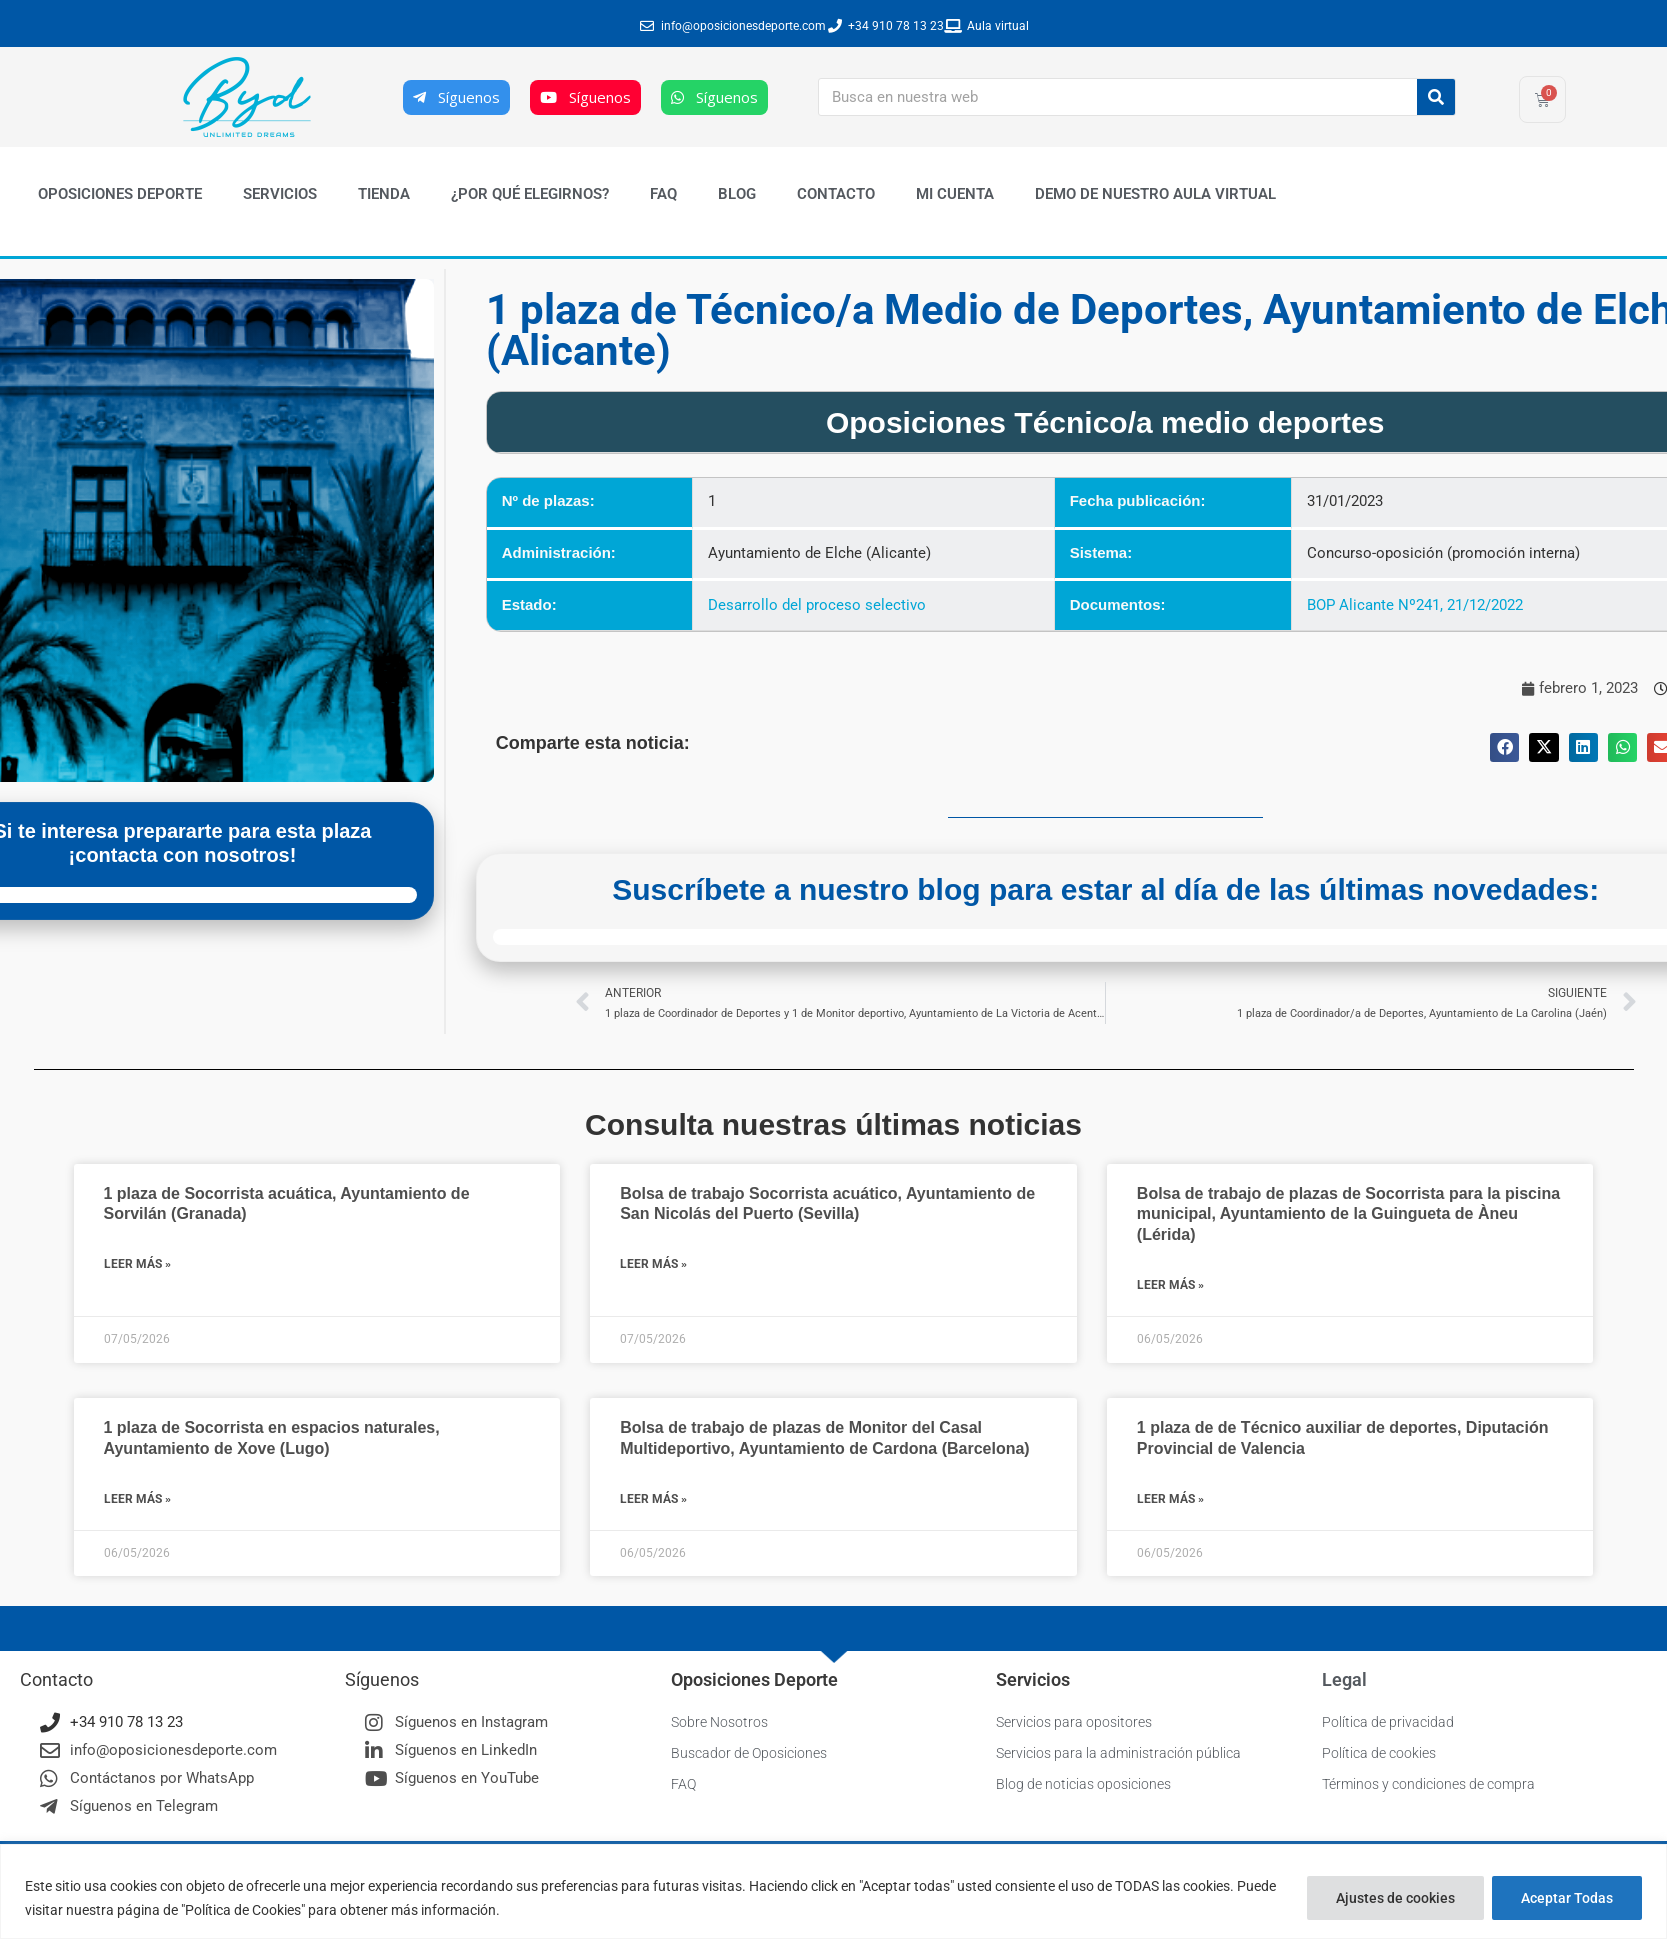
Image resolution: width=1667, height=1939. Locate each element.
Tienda (384, 194)
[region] (833, 1891)
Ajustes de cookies (1395, 1898)
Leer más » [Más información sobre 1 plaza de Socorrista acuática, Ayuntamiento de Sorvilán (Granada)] (137, 1264)
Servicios (280, 194)
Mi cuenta (955, 194)
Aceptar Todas (1567, 1898)
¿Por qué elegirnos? (530, 194)
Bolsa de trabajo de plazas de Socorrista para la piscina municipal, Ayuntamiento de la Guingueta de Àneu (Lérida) (1348, 1214)
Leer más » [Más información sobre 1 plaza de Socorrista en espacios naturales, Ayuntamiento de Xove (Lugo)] (137, 1499)
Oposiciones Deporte (120, 194)
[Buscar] (1436, 97)
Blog (737, 194)
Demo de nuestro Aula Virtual (1155, 194)
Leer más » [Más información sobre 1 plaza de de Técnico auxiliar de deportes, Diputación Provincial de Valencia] (1170, 1499)
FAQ (663, 194)
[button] (1504, 747)
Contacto (836, 194)
